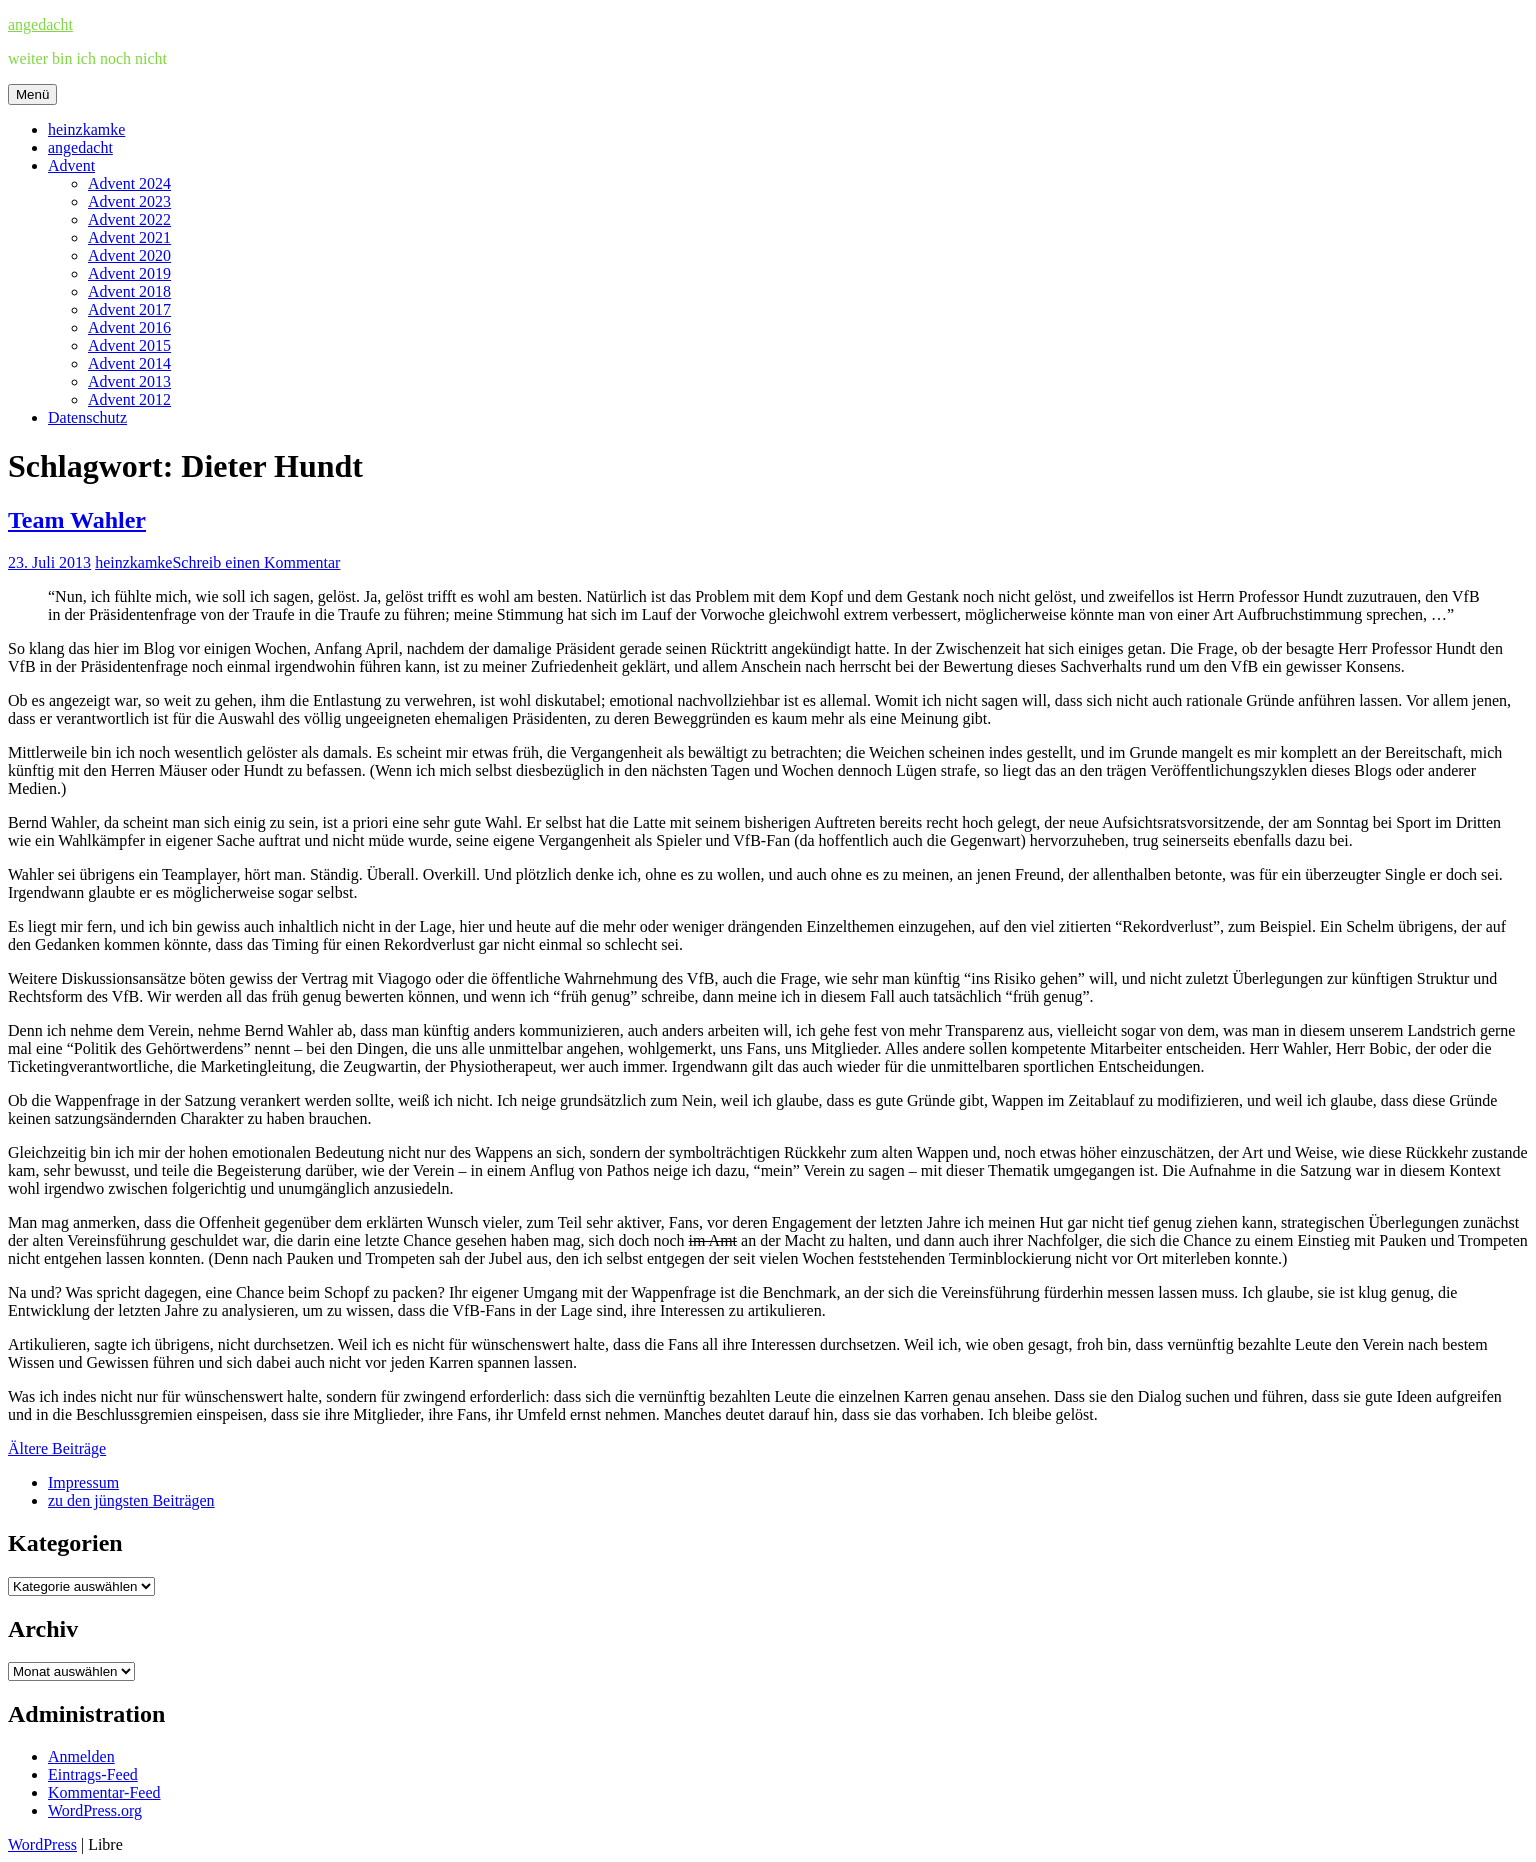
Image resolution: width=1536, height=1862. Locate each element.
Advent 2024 (129, 183)
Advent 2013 (129, 381)
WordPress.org (95, 1810)
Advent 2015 (129, 345)
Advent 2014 (129, 363)
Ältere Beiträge (57, 1448)
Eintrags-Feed (93, 1774)
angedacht (40, 24)
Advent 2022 (129, 219)
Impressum (83, 1482)
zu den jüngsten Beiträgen (131, 1500)
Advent (71, 165)
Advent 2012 (129, 399)
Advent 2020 (129, 255)
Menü (32, 94)
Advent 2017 (129, 309)
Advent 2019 (129, 273)
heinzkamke (86, 129)
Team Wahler (77, 520)
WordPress (42, 1844)
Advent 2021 (129, 237)
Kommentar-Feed (104, 1792)
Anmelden (81, 1756)
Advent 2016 (129, 327)
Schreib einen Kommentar (256, 562)
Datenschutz (87, 417)
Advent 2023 (129, 201)
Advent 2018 (129, 291)
